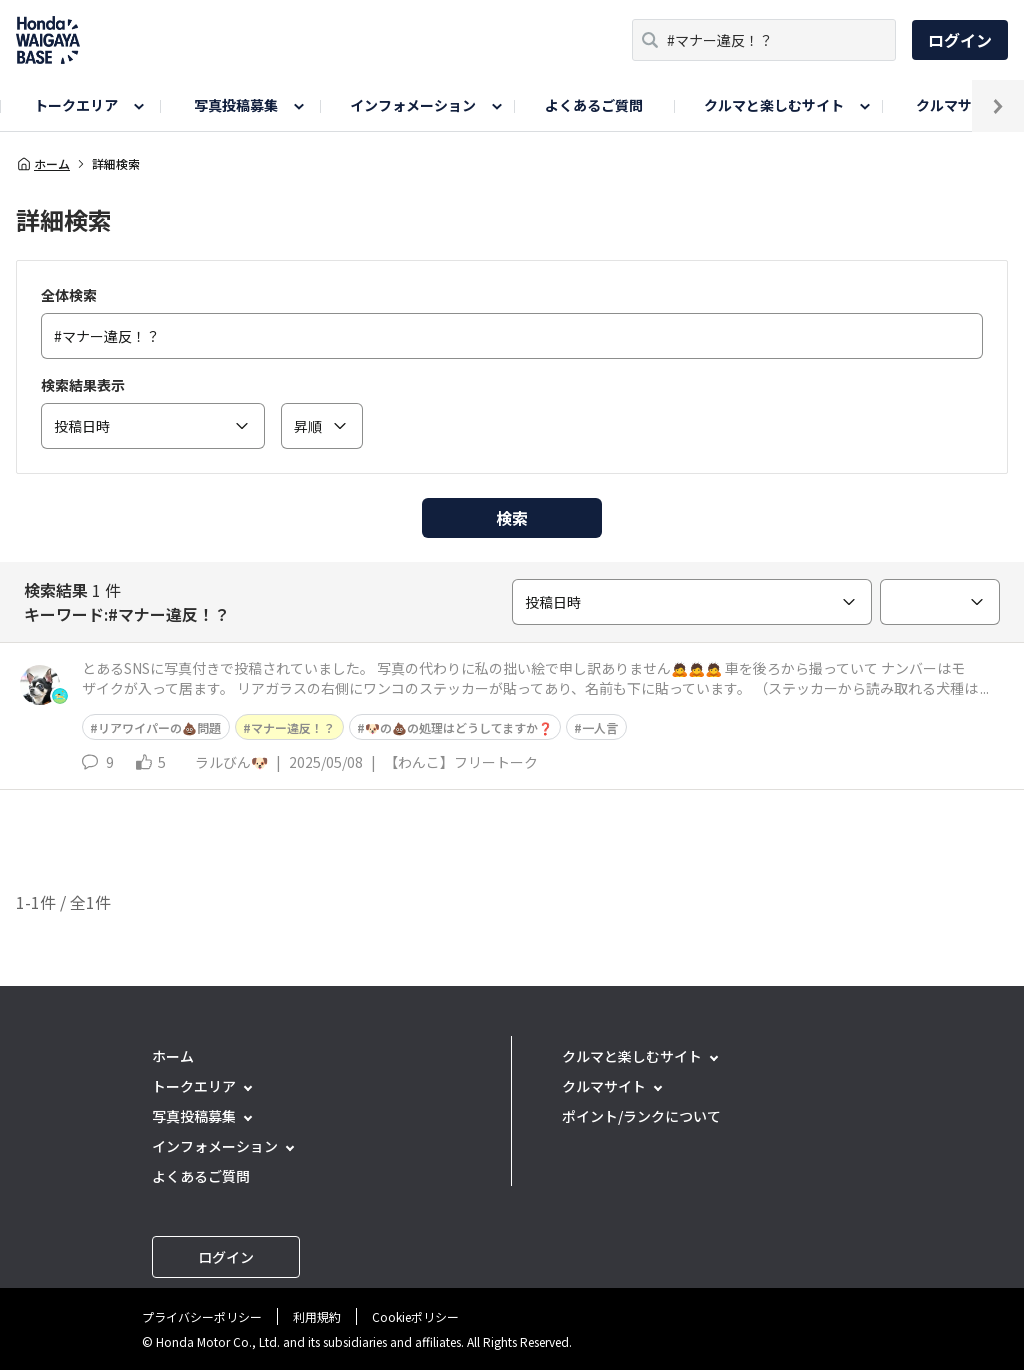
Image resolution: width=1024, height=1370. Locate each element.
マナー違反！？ (293, 727)
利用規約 (317, 1316)
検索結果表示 (83, 385)
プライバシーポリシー (202, 1316)
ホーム (43, 164)
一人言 (600, 727)
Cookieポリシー (415, 1316)
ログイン (960, 40)
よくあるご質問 (594, 105)
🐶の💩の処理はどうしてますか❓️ (459, 727)
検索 (512, 518)
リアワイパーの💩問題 (159, 727)
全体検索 (69, 295)
